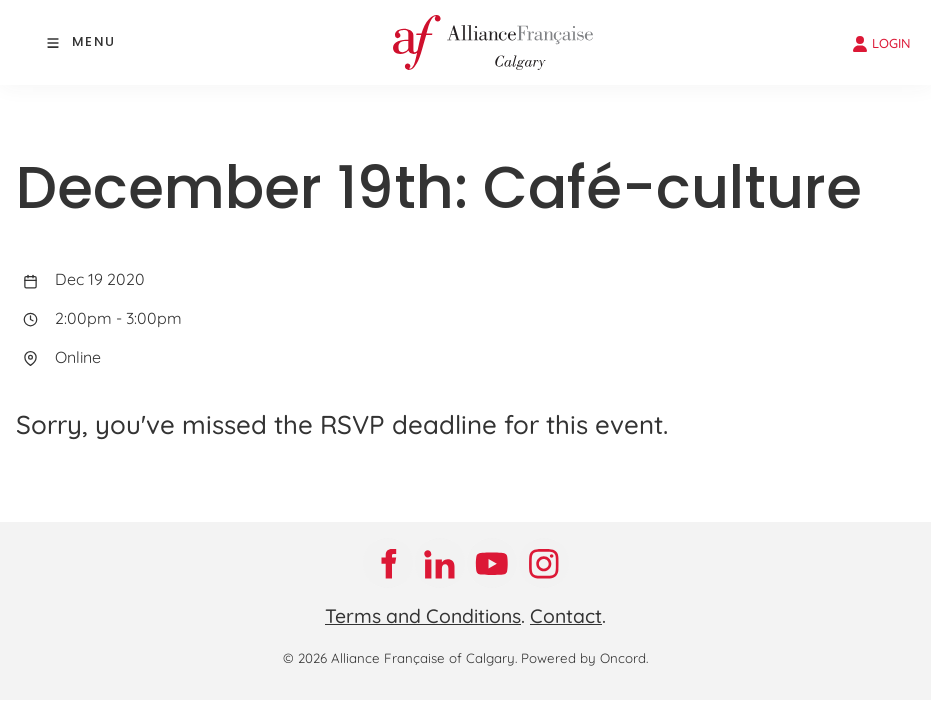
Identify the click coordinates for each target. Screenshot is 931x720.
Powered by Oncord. (584, 658)
